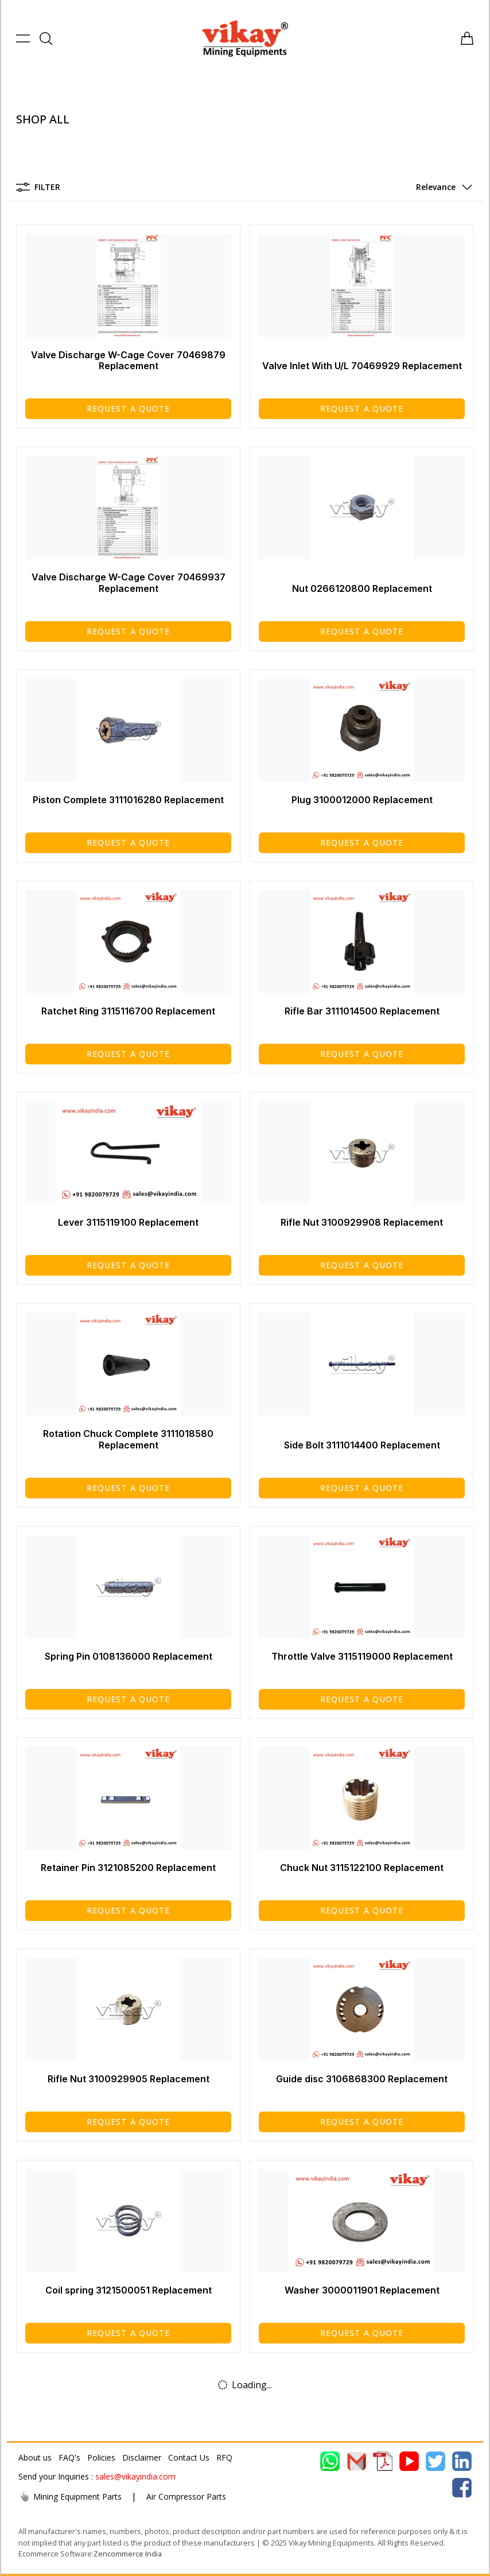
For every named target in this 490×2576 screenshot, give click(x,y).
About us (35, 2457)
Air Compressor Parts (186, 2496)
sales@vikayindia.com (135, 2476)
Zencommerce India (128, 2553)
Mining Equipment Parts (70, 2496)
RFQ (224, 2457)
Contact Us (188, 2457)
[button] (441, 187)
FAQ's (69, 2457)
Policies (101, 2457)
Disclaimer (141, 2457)
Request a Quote (128, 408)
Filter (38, 187)
